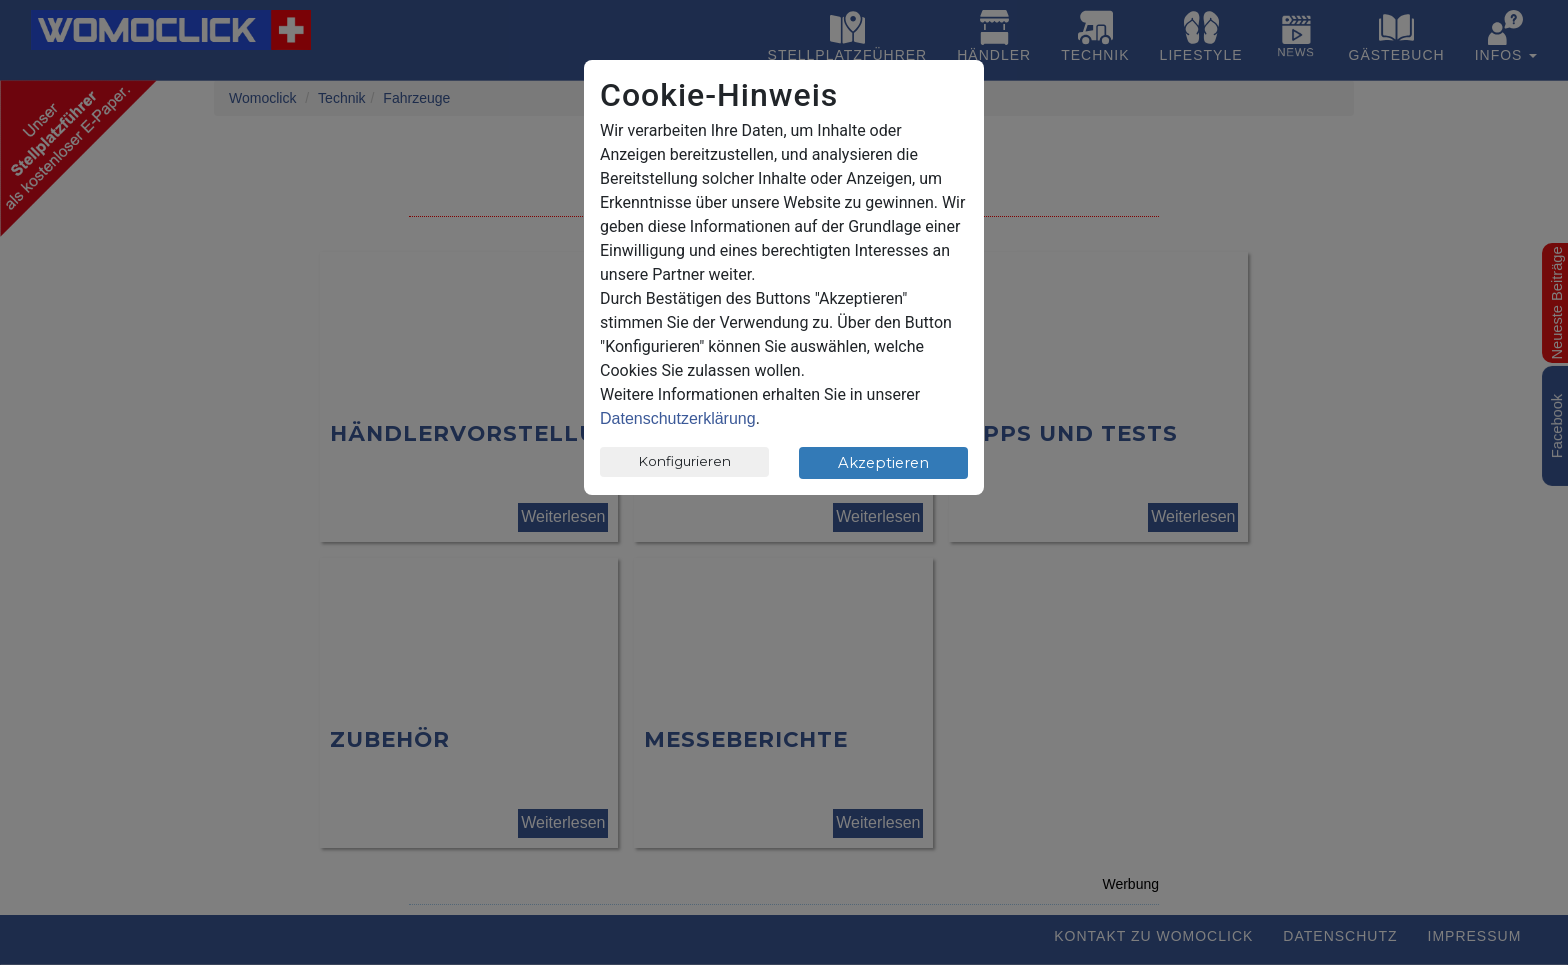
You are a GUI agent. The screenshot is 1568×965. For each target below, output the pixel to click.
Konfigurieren (685, 461)
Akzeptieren (883, 463)
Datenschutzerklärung (678, 418)
